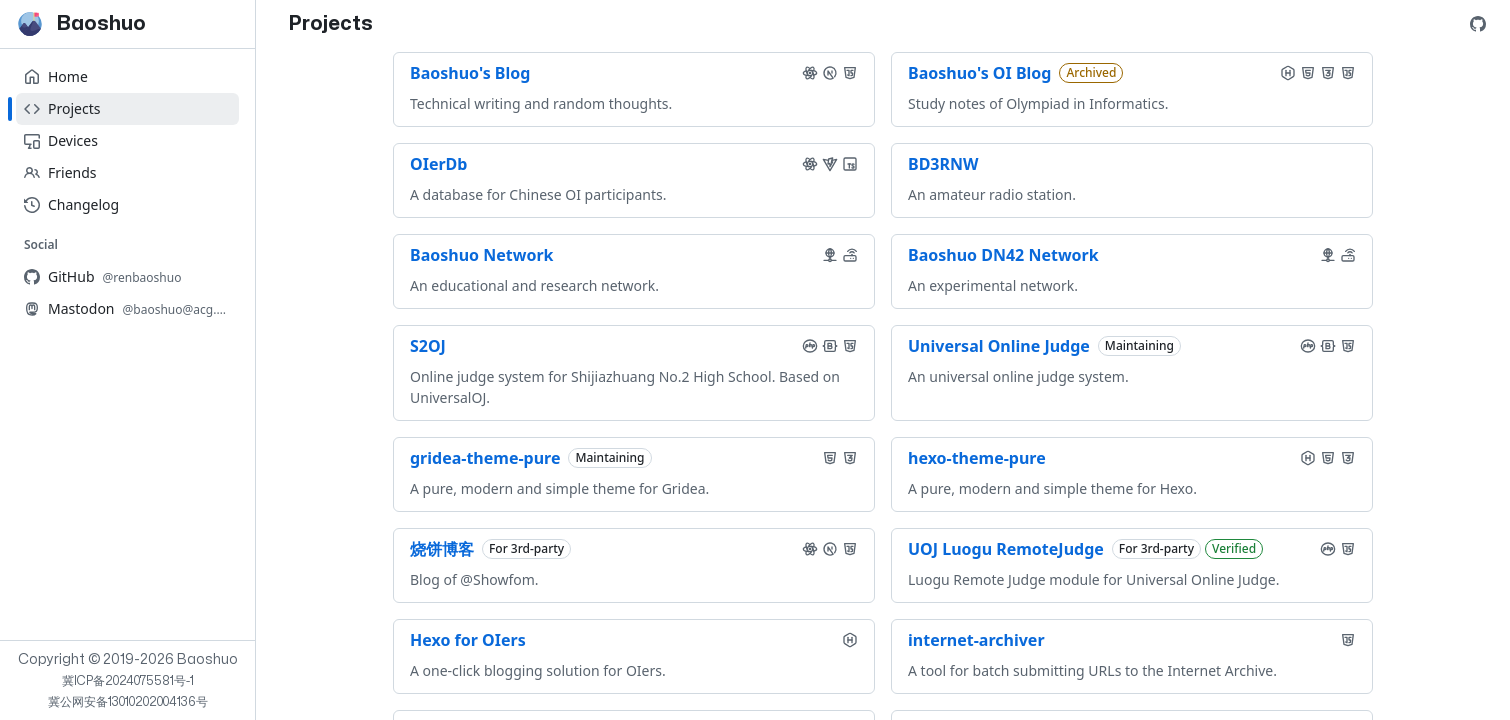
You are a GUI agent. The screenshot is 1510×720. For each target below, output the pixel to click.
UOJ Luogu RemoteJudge (1006, 549)
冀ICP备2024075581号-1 (128, 681)
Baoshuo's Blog (470, 73)
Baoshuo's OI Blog (979, 73)
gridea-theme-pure (485, 458)
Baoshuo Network (482, 255)
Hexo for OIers (468, 640)
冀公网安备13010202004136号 (128, 702)
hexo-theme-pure (977, 458)
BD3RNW (943, 164)
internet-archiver (976, 640)
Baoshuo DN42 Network (1003, 255)
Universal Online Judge (999, 346)
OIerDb (438, 164)
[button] (810, 73)
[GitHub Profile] (1478, 24)
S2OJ (428, 346)
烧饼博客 (442, 549)
